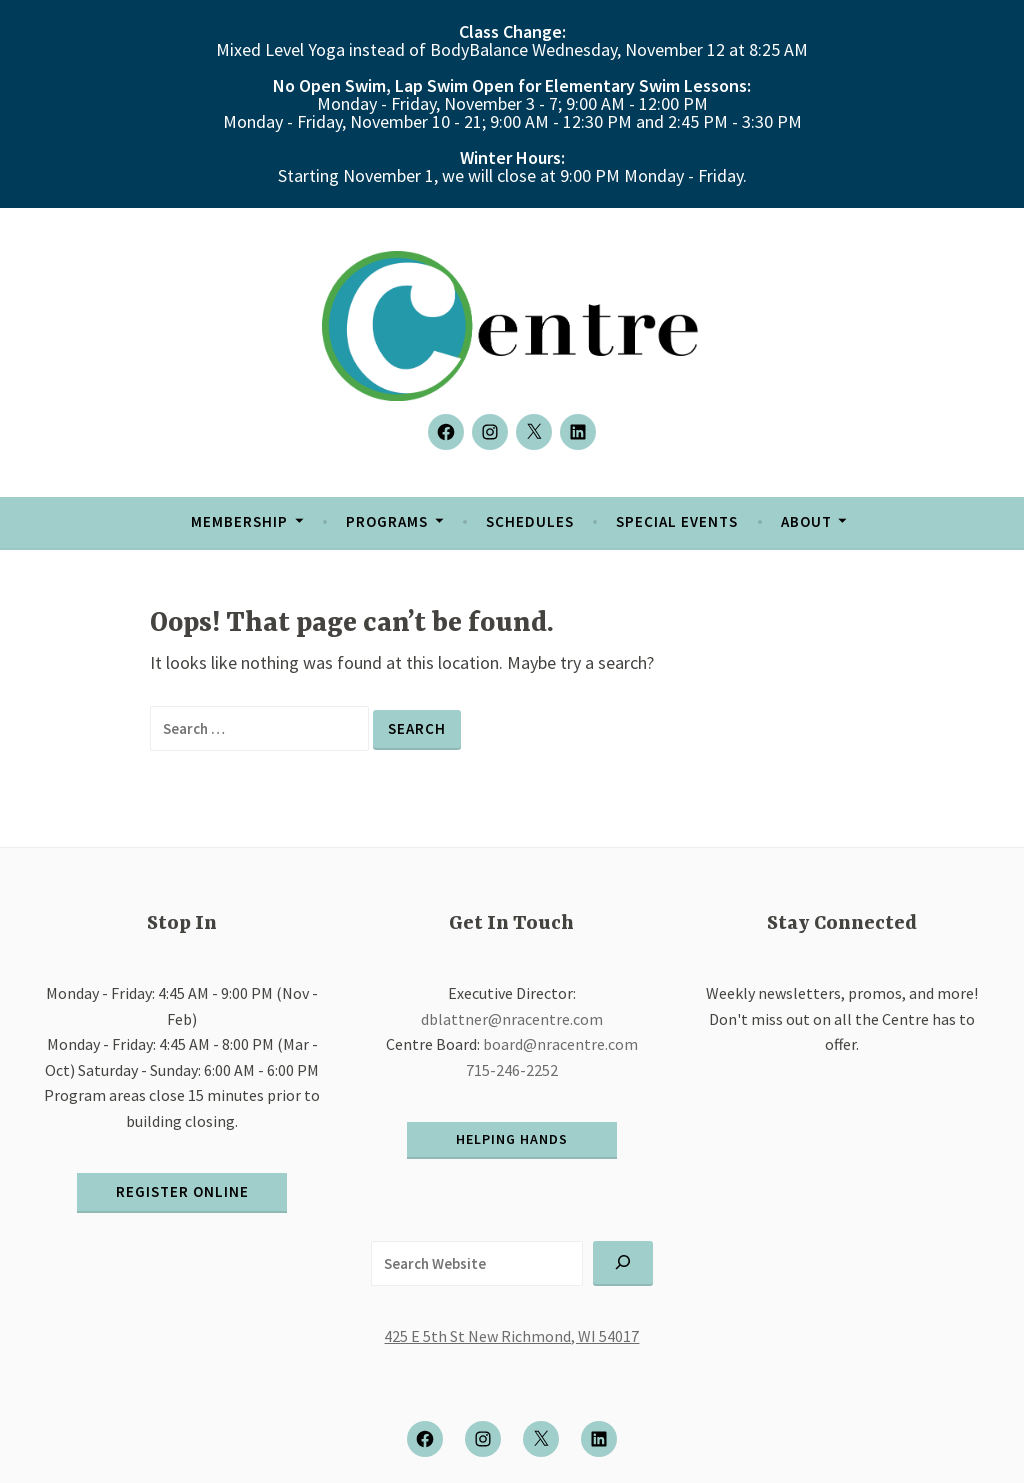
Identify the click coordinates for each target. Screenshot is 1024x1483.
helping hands (512, 1139)
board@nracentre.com (560, 1044)
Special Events (677, 521)
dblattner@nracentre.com (512, 1019)
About (806, 521)
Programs (387, 521)
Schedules (530, 521)
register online (182, 1191)
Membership (239, 521)
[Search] (623, 1263)
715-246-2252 (512, 1070)
